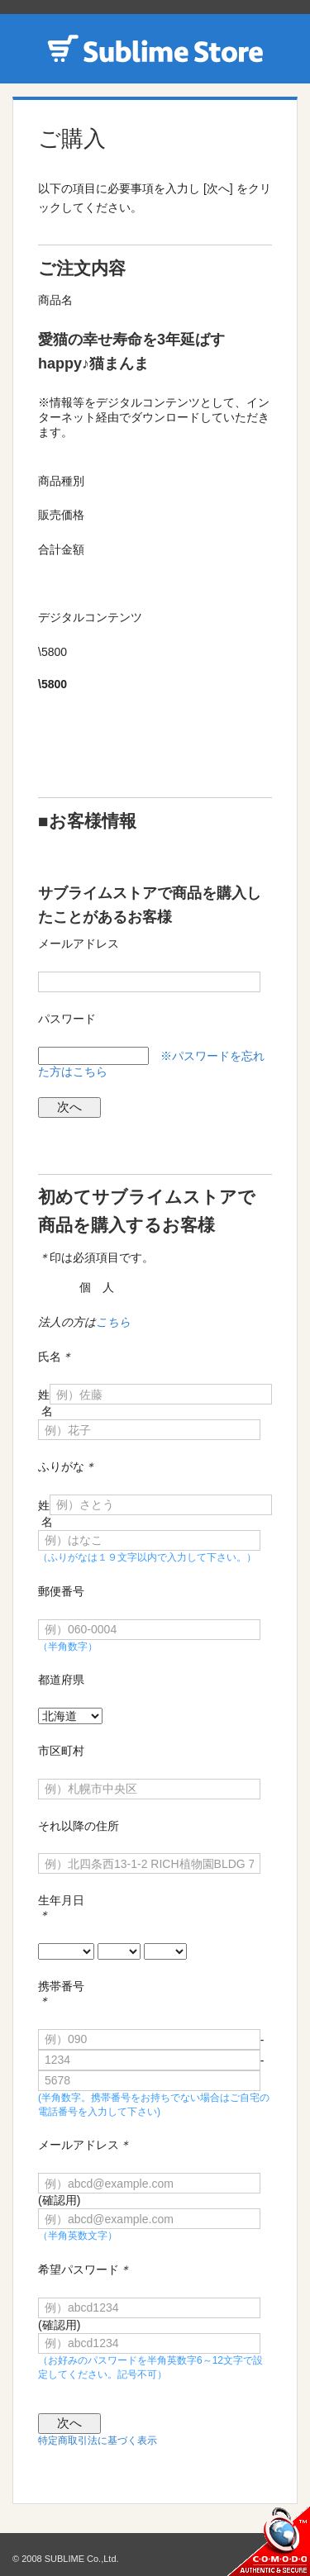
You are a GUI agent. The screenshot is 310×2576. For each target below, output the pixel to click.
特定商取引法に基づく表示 (97, 2440)
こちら (113, 1321)
